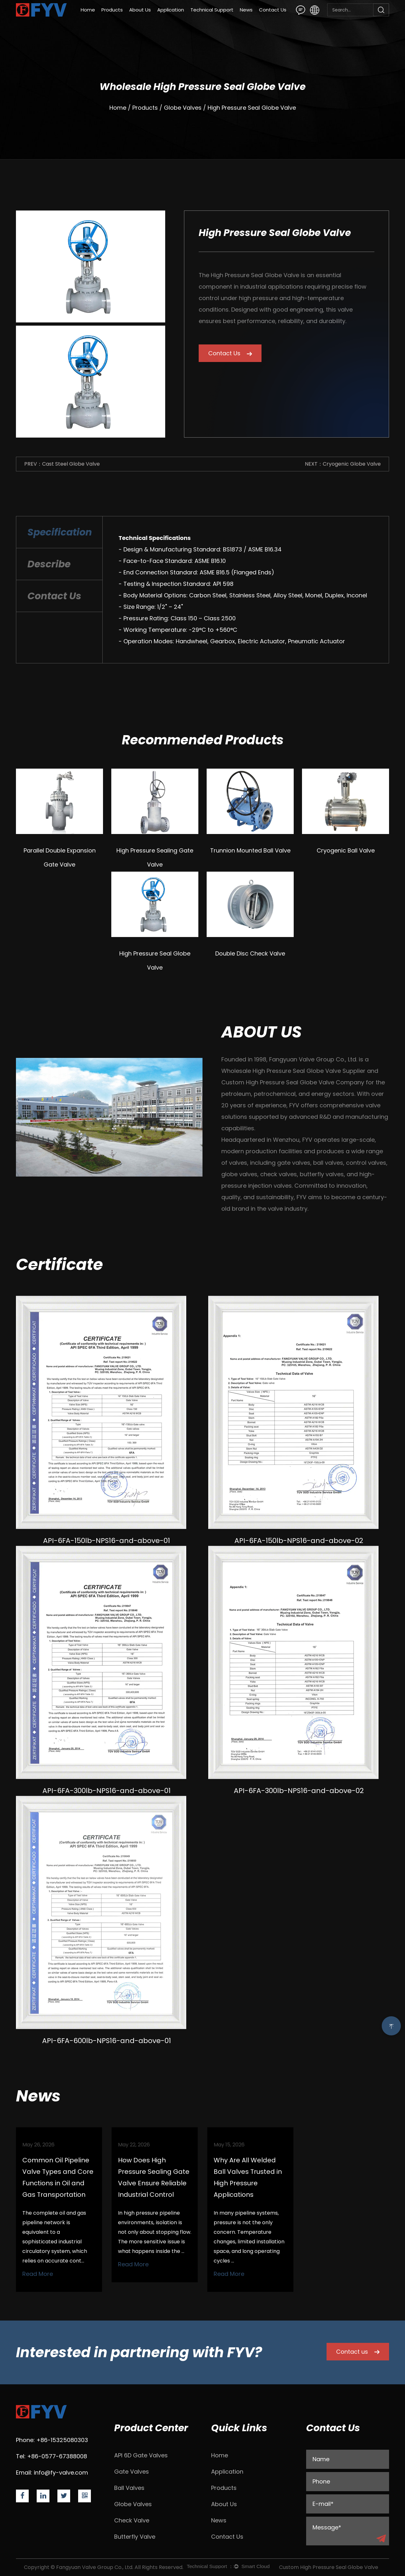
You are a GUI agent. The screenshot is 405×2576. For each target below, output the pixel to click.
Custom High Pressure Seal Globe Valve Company (292, 1082)
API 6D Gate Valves (141, 2455)
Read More (37, 2274)
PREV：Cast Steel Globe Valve (62, 464)
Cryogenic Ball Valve (346, 850)
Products (112, 9)
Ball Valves (129, 2488)
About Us (140, 9)
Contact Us (272, 9)
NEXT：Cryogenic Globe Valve (343, 464)
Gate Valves (131, 2472)
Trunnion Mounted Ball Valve (250, 850)
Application (170, 9)
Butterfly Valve (134, 2537)
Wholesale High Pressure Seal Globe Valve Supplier (293, 1071)
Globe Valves (183, 108)
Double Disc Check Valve (250, 953)
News (246, 9)
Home (88, 9)
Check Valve (131, 2520)
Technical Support (211, 9)
